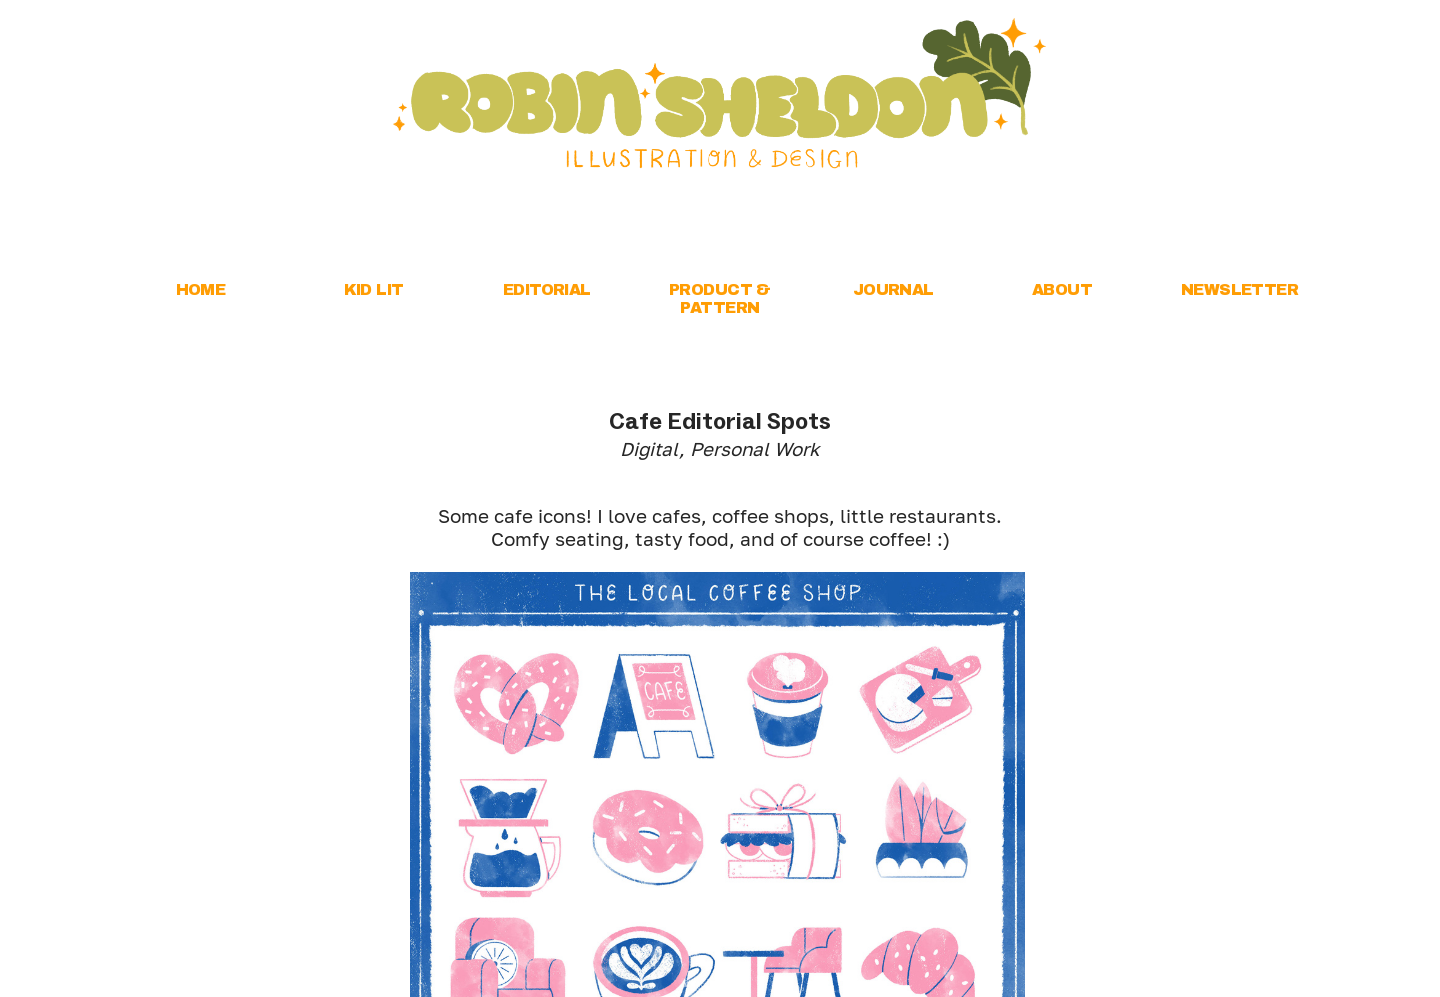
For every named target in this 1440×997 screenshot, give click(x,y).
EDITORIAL (547, 289)
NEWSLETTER (1239, 289)
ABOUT (1062, 289)
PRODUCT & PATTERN (720, 298)
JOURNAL (893, 289)
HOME (201, 289)
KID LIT (374, 289)
